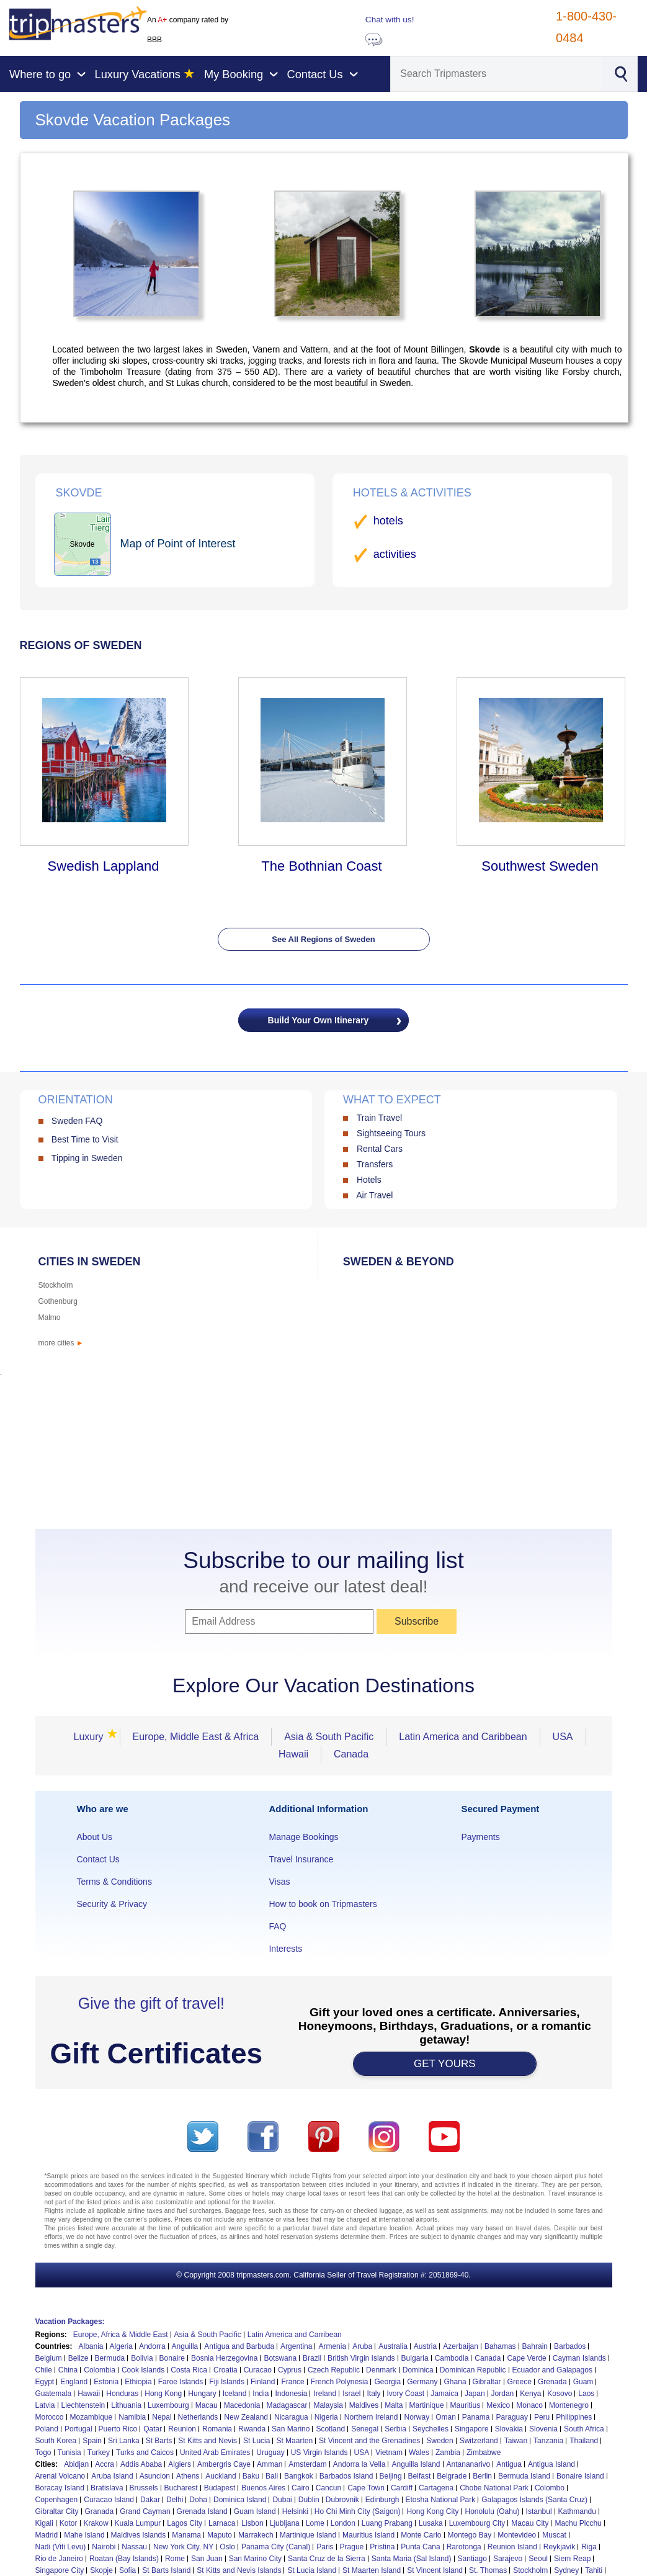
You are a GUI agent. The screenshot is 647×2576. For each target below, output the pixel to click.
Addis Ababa (141, 2464)
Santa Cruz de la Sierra (326, 2558)
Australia (393, 2346)
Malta (394, 2405)
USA (563, 1736)
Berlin (482, 2476)
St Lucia (256, 2440)
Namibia (132, 2417)
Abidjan (76, 2464)
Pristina (382, 2546)
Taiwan (515, 2440)
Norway (416, 2417)
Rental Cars (380, 1149)
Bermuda (110, 2358)
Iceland (235, 2393)
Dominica (418, 2370)
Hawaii (293, 1754)
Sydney (566, 2570)
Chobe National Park (494, 2488)
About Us (95, 1837)
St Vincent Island (435, 2570)
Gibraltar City (57, 2511)
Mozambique (91, 2417)
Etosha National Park (441, 2499)
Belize (78, 2358)
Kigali (44, 2523)
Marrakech (256, 2535)
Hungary (202, 2393)
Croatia (225, 2370)
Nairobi (103, 2546)
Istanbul (539, 2511)
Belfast (419, 2476)
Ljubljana (285, 2523)
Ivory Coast (406, 2393)
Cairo (301, 2488)
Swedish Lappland (103, 866)
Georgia (387, 2381)
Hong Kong (163, 2393)
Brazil (312, 2358)
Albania (91, 2346)
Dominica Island (239, 2499)
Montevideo (517, 2535)
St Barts (159, 2440)
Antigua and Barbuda (239, 2346)
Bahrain (535, 2346)
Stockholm (55, 1285)
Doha (198, 2499)
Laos (586, 2393)
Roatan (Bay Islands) (124, 2558)
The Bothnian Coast (321, 866)
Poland (46, 2429)
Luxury (91, 1736)
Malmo (49, 1317)
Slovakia (509, 2429)
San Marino (291, 2429)
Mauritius (465, 2405)
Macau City (529, 2523)
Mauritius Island (368, 2535)
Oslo (227, 2546)
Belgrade (451, 2476)
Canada (351, 1754)
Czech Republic (334, 2370)
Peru (542, 2417)
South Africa (584, 2429)
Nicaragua (291, 2417)
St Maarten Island (371, 2570)
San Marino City (255, 2558)
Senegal (364, 2429)
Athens (187, 2476)
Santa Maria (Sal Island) (412, 2558)
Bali (271, 2476)
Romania (217, 2429)
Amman (269, 2464)
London (343, 2523)
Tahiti (593, 2570)
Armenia (332, 2346)
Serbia (395, 2429)
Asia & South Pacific (328, 1736)
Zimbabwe (483, 2452)
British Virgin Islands (361, 2358)
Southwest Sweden (539, 866)
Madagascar (286, 2405)
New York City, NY (183, 2546)
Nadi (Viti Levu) (60, 2546)
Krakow (96, 2523)
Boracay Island (59, 2488)
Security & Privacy (112, 1904)
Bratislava (107, 2488)
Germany (422, 2381)
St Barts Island (166, 2570)
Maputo (219, 2535)
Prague (352, 2546)
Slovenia (543, 2429)
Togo (43, 2452)
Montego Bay (470, 2535)
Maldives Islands (138, 2535)
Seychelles (430, 2429)
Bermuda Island (524, 2476)
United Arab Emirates (215, 2452)
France (292, 2381)
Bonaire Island (580, 2476)
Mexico (498, 2405)
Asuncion (155, 2476)
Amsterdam (307, 2464)
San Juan (207, 2558)
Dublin (308, 2499)
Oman (445, 2417)
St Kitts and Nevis (207, 2440)
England (73, 2381)
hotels (388, 520)
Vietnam (389, 2452)
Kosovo (559, 2393)
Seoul (538, 2558)
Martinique (426, 2405)
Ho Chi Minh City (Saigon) (358, 2511)
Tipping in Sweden (87, 1158)
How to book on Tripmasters (323, 1904)
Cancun (328, 2488)
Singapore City (59, 2570)
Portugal (78, 2429)
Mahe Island (84, 2535)
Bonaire (172, 2358)
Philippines (574, 2417)
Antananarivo (469, 2464)
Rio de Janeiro (59, 2558)
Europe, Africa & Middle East (120, 2334)
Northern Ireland (371, 2417)
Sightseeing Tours (391, 1133)
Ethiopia (138, 2381)
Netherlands (198, 2417)
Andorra (152, 2346)
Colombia (99, 2370)
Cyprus (289, 2370)
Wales (419, 2452)
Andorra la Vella (359, 2464)
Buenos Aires (263, 2488)
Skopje (101, 2570)
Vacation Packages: (70, 2321)
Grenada (552, 2381)
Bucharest (181, 2488)
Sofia (127, 2570)
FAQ (277, 1926)
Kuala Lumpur (138, 2523)
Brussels (144, 2488)
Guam (583, 2381)
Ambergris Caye (224, 2464)
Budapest (220, 2488)
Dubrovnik (342, 2499)
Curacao (258, 2370)
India (260, 2393)
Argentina (296, 2346)
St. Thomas (488, 2570)
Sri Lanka (124, 2440)
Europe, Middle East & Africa (196, 1736)
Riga (589, 2546)
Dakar (150, 2499)
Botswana (280, 2358)
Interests (285, 1949)
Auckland (220, 2476)
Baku (251, 2476)
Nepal (161, 2417)
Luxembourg (168, 2405)
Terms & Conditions (114, 1882)
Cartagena (436, 2488)
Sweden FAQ (77, 1121)
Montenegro (569, 2405)
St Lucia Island (311, 2570)
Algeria (121, 2346)
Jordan (502, 2393)
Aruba (362, 2346)
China (68, 2370)
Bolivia (142, 2358)
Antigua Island (551, 2464)
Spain (92, 2440)
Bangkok (298, 2476)
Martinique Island (308, 2535)
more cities (61, 1343)
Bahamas (500, 2346)
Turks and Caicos (145, 2452)
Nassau (134, 2546)
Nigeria (326, 2417)
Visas (279, 1882)
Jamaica (444, 2393)
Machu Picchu (578, 2523)
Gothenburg (58, 1301)
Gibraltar (487, 2381)
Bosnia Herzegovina (224, 2358)
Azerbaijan (460, 2346)
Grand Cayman (145, 2511)
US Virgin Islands (319, 2452)
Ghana (455, 2381)
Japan (475, 2393)
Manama (186, 2535)
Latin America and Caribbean (463, 1736)
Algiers (179, 2464)
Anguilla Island (415, 2464)
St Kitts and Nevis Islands (239, 2570)
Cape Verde (526, 2358)
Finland (263, 2381)
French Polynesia (339, 2381)
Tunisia (69, 2452)
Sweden (439, 2440)
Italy (373, 2393)
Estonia (106, 2381)
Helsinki (295, 2511)
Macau (206, 2405)
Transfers (375, 1164)
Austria (425, 2346)
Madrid (46, 2535)
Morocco (49, 2417)
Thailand (583, 2440)
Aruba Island (112, 2476)
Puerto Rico (118, 2429)
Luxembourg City (477, 2523)
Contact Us (98, 1859)
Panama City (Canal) (275, 2546)
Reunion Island (512, 2546)
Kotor (69, 2523)
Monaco (529, 2405)
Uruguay (270, 2452)
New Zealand (246, 2417)
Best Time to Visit (84, 1139)
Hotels (369, 1180)
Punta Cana (420, 2546)
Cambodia (452, 2358)
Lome (315, 2523)
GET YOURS (445, 2064)
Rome (175, 2558)
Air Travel (374, 1195)
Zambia (447, 2452)
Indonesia (291, 2393)
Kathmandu (577, 2511)
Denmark (381, 2370)
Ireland (324, 2393)
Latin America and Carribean (295, 2334)
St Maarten (294, 2440)
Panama (476, 2417)
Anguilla (185, 2346)
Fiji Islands (226, 2381)
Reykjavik (559, 2546)
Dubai (282, 2499)
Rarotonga (464, 2546)
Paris (324, 2546)
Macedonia (242, 2405)
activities (394, 554)
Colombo (549, 2488)
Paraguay (512, 2417)
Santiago (472, 2558)
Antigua (509, 2464)
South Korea (56, 2440)
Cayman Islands (579, 2358)
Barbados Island (346, 2476)
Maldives (363, 2405)
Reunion (182, 2429)
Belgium (48, 2358)
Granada (99, 2511)
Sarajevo (507, 2558)
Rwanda (251, 2429)
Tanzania (548, 2440)
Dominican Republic (473, 2370)
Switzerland (479, 2440)
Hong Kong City (432, 2511)
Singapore (472, 2429)
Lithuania (126, 2405)
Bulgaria (415, 2358)
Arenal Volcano (60, 2476)
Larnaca (221, 2523)
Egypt (45, 2381)
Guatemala (53, 2393)
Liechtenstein (83, 2405)
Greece (519, 2381)
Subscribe (417, 1621)
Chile (43, 2370)
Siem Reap (572, 2558)
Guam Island (255, 2511)
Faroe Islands (180, 2381)
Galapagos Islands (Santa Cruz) (534, 2499)
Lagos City (184, 2523)
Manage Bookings (303, 1837)
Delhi (174, 2499)
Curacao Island (109, 2499)
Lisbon (252, 2523)
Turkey (98, 2452)
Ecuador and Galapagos (552, 2370)
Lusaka (431, 2523)
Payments (480, 1837)
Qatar (152, 2429)
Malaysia (327, 2405)
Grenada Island (202, 2511)
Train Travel (379, 1118)
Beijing (391, 2476)
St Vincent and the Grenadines (369, 2440)
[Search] (496, 73)
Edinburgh (382, 2499)
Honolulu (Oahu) (492, 2511)
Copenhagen (56, 2499)
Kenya (530, 2393)
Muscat (554, 2535)
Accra (104, 2464)
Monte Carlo (421, 2535)
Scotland (330, 2429)
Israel (351, 2393)
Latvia (45, 2405)
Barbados (570, 2346)
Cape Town (366, 2488)
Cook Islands (143, 2370)
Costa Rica (189, 2370)
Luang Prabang (387, 2523)
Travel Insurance (301, 1859)
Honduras (122, 2393)
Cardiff (402, 2488)
